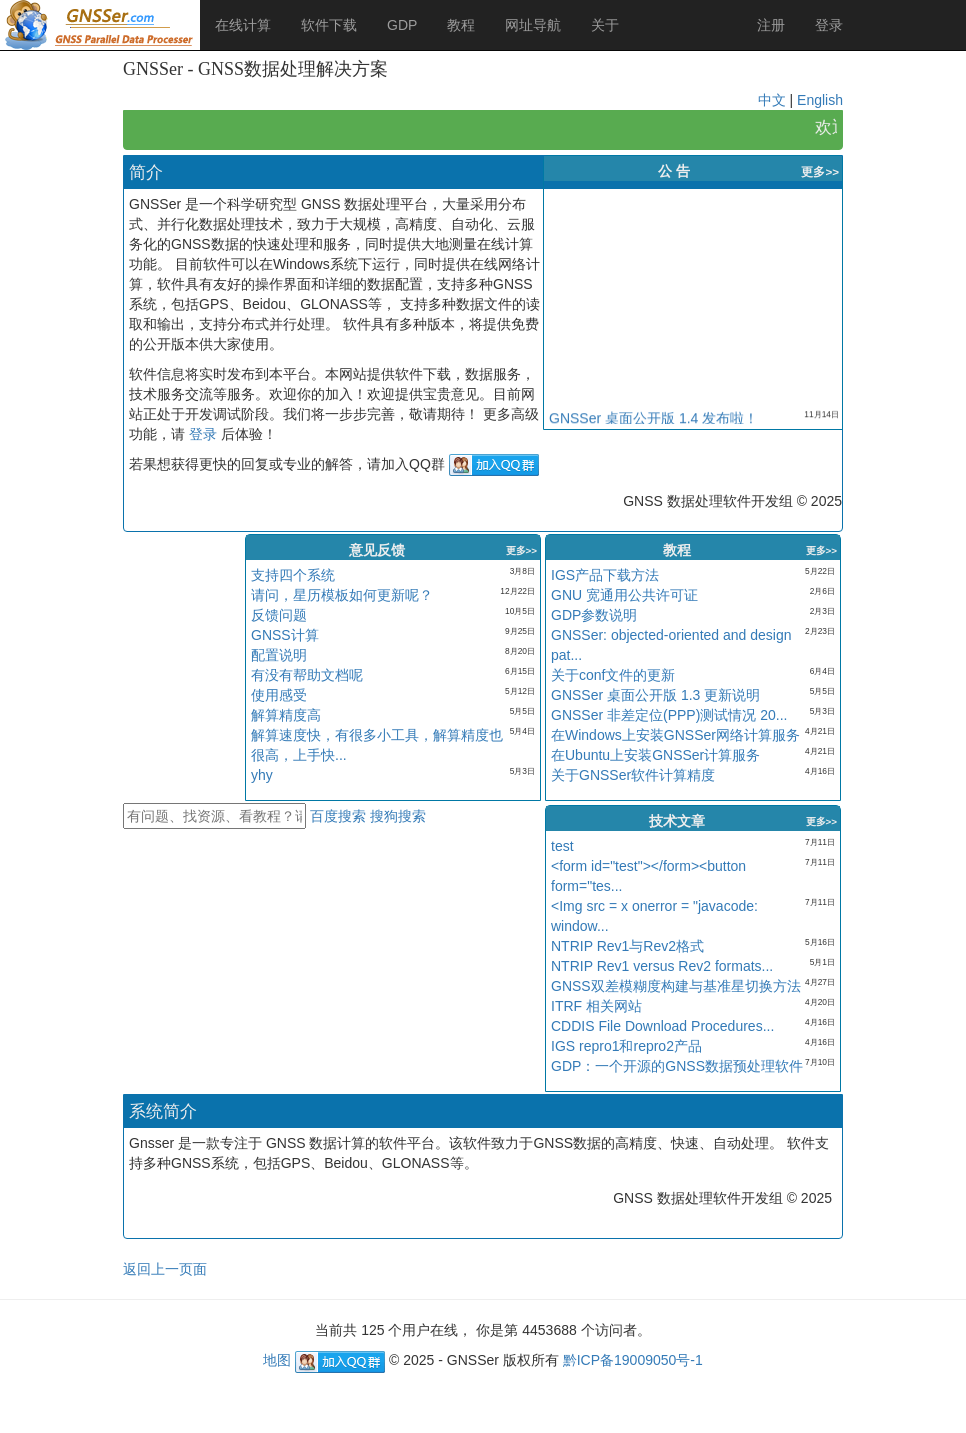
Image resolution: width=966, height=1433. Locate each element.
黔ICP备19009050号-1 (633, 1360)
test (562, 846)
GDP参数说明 (594, 615)
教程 (461, 25)
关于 (605, 25)
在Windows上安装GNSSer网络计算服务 (675, 735)
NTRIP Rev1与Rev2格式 (627, 946)
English (820, 100)
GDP (402, 25)
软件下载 (329, 25)
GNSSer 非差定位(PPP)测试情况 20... (669, 715)
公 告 (674, 171)
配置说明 (279, 655)
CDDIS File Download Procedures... (662, 1026)
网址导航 (533, 25)
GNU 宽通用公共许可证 (624, 595)
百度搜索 (340, 816)
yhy (262, 775)
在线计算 (243, 25)
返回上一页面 (165, 1269)
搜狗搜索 (398, 816)
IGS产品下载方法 (605, 575)
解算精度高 (286, 715)
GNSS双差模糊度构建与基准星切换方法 (676, 986)
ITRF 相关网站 (596, 1006)
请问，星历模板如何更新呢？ (342, 595)
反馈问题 (279, 615)
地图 (277, 1360)
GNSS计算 (285, 635)
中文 (772, 100)
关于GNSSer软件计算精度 (633, 775)
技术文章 (677, 821)
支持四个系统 (293, 575)
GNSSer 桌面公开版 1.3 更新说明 (655, 695)
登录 (829, 25)
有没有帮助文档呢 (307, 675)
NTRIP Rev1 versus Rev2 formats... (662, 966)
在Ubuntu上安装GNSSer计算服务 (655, 755)
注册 (771, 25)
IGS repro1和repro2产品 (626, 1046)
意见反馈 (377, 550)
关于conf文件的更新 (613, 675)
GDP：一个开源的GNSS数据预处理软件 (677, 1066)
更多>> (820, 171)
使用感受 (279, 695)
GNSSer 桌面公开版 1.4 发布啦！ (653, 421)
